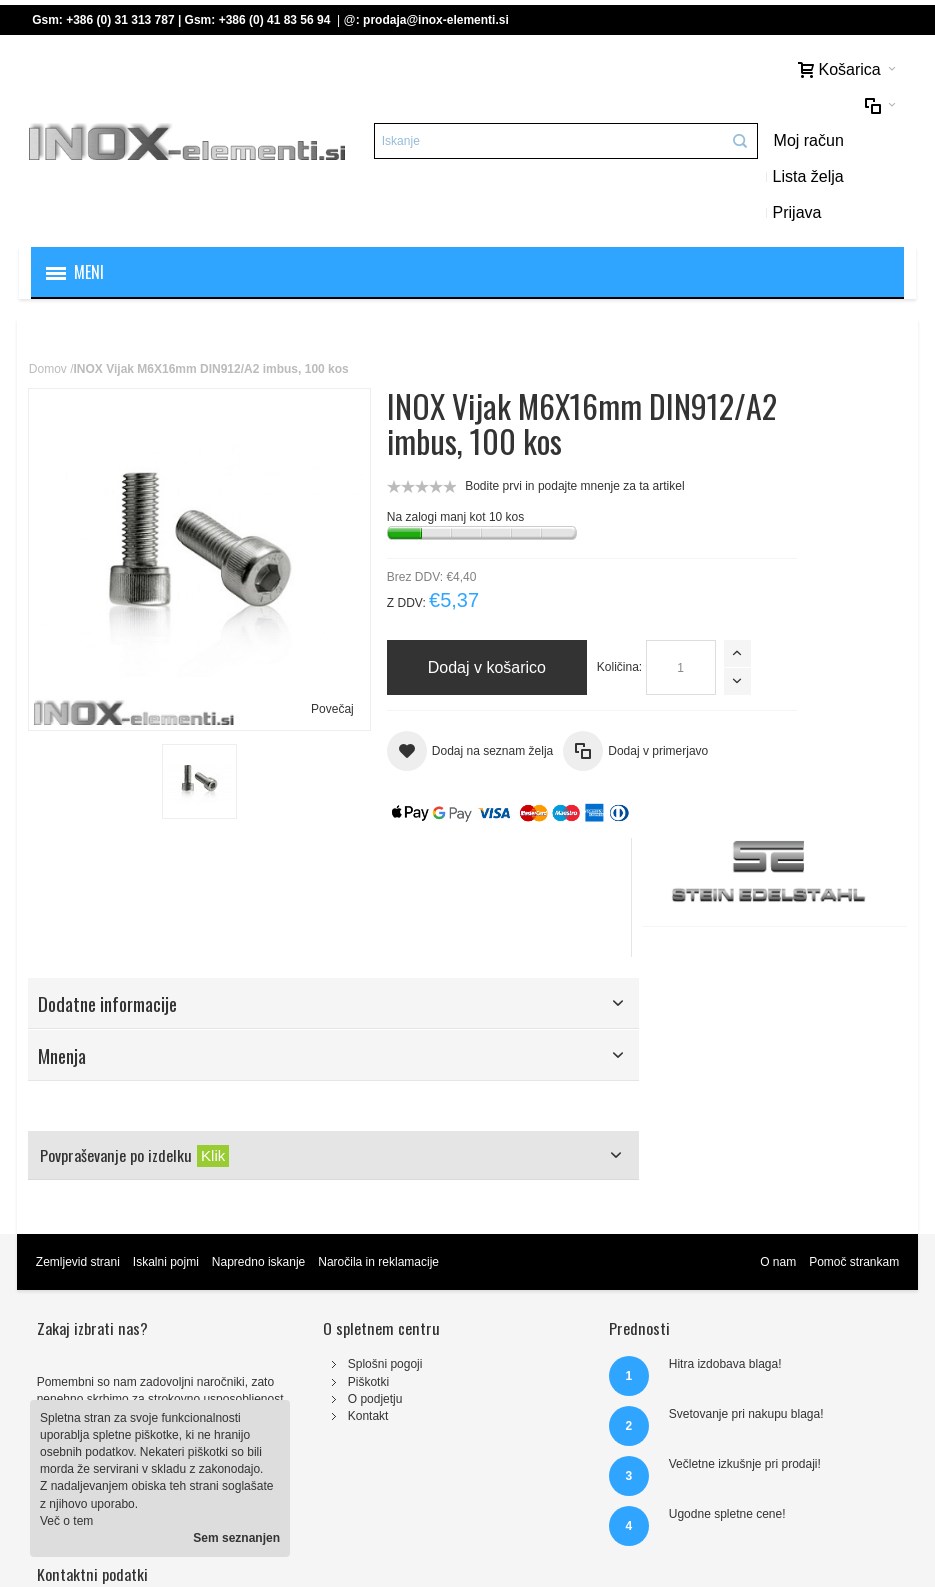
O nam (776, 1132)
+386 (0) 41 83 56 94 (277, 20)
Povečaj (271, 577)
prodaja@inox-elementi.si (438, 20)
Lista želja (816, 106)
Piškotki (303, 1251)
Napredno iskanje (260, 1132)
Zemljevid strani (80, 1132)
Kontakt (303, 1285)
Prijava (721, 142)
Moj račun (733, 106)
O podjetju (310, 1268)
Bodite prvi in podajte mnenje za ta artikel (515, 418)
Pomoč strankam (852, 1132)
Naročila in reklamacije (380, 1132)
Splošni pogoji (320, 1234)
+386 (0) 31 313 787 (122, 20)
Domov (50, 301)
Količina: (360, 599)
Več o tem (66, 1521)
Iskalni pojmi (168, 1132)
